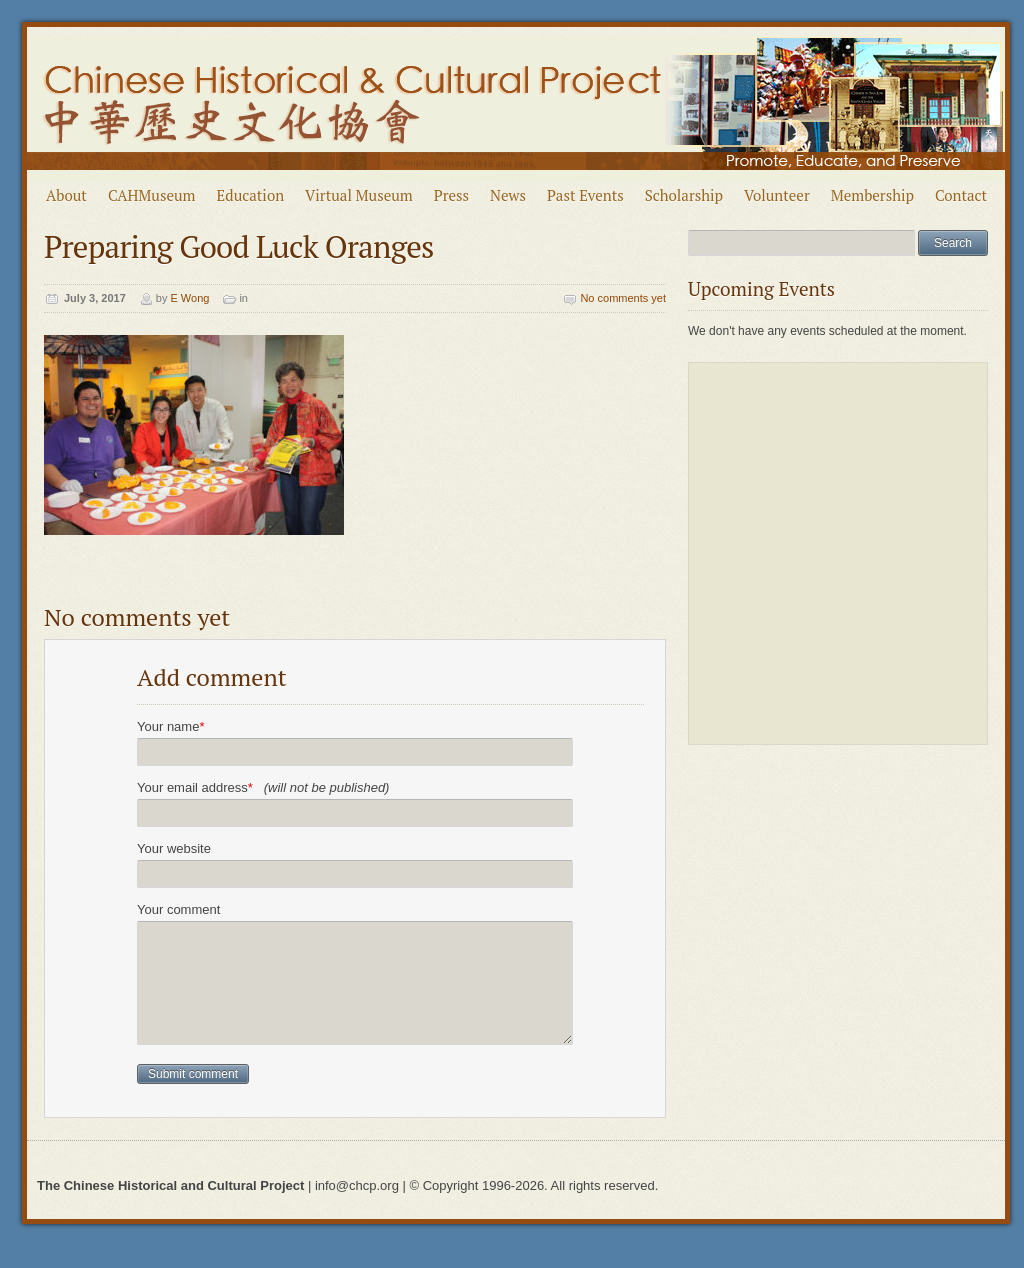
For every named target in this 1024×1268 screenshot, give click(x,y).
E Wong (189, 298)
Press (451, 195)
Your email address (263, 787)
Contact (961, 195)
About (66, 195)
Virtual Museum (359, 195)
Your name (170, 726)
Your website (174, 848)
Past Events (585, 195)
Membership (872, 195)
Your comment (178, 909)
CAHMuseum (152, 195)
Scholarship (684, 195)
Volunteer (777, 195)
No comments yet (623, 298)
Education (251, 195)
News (508, 195)
